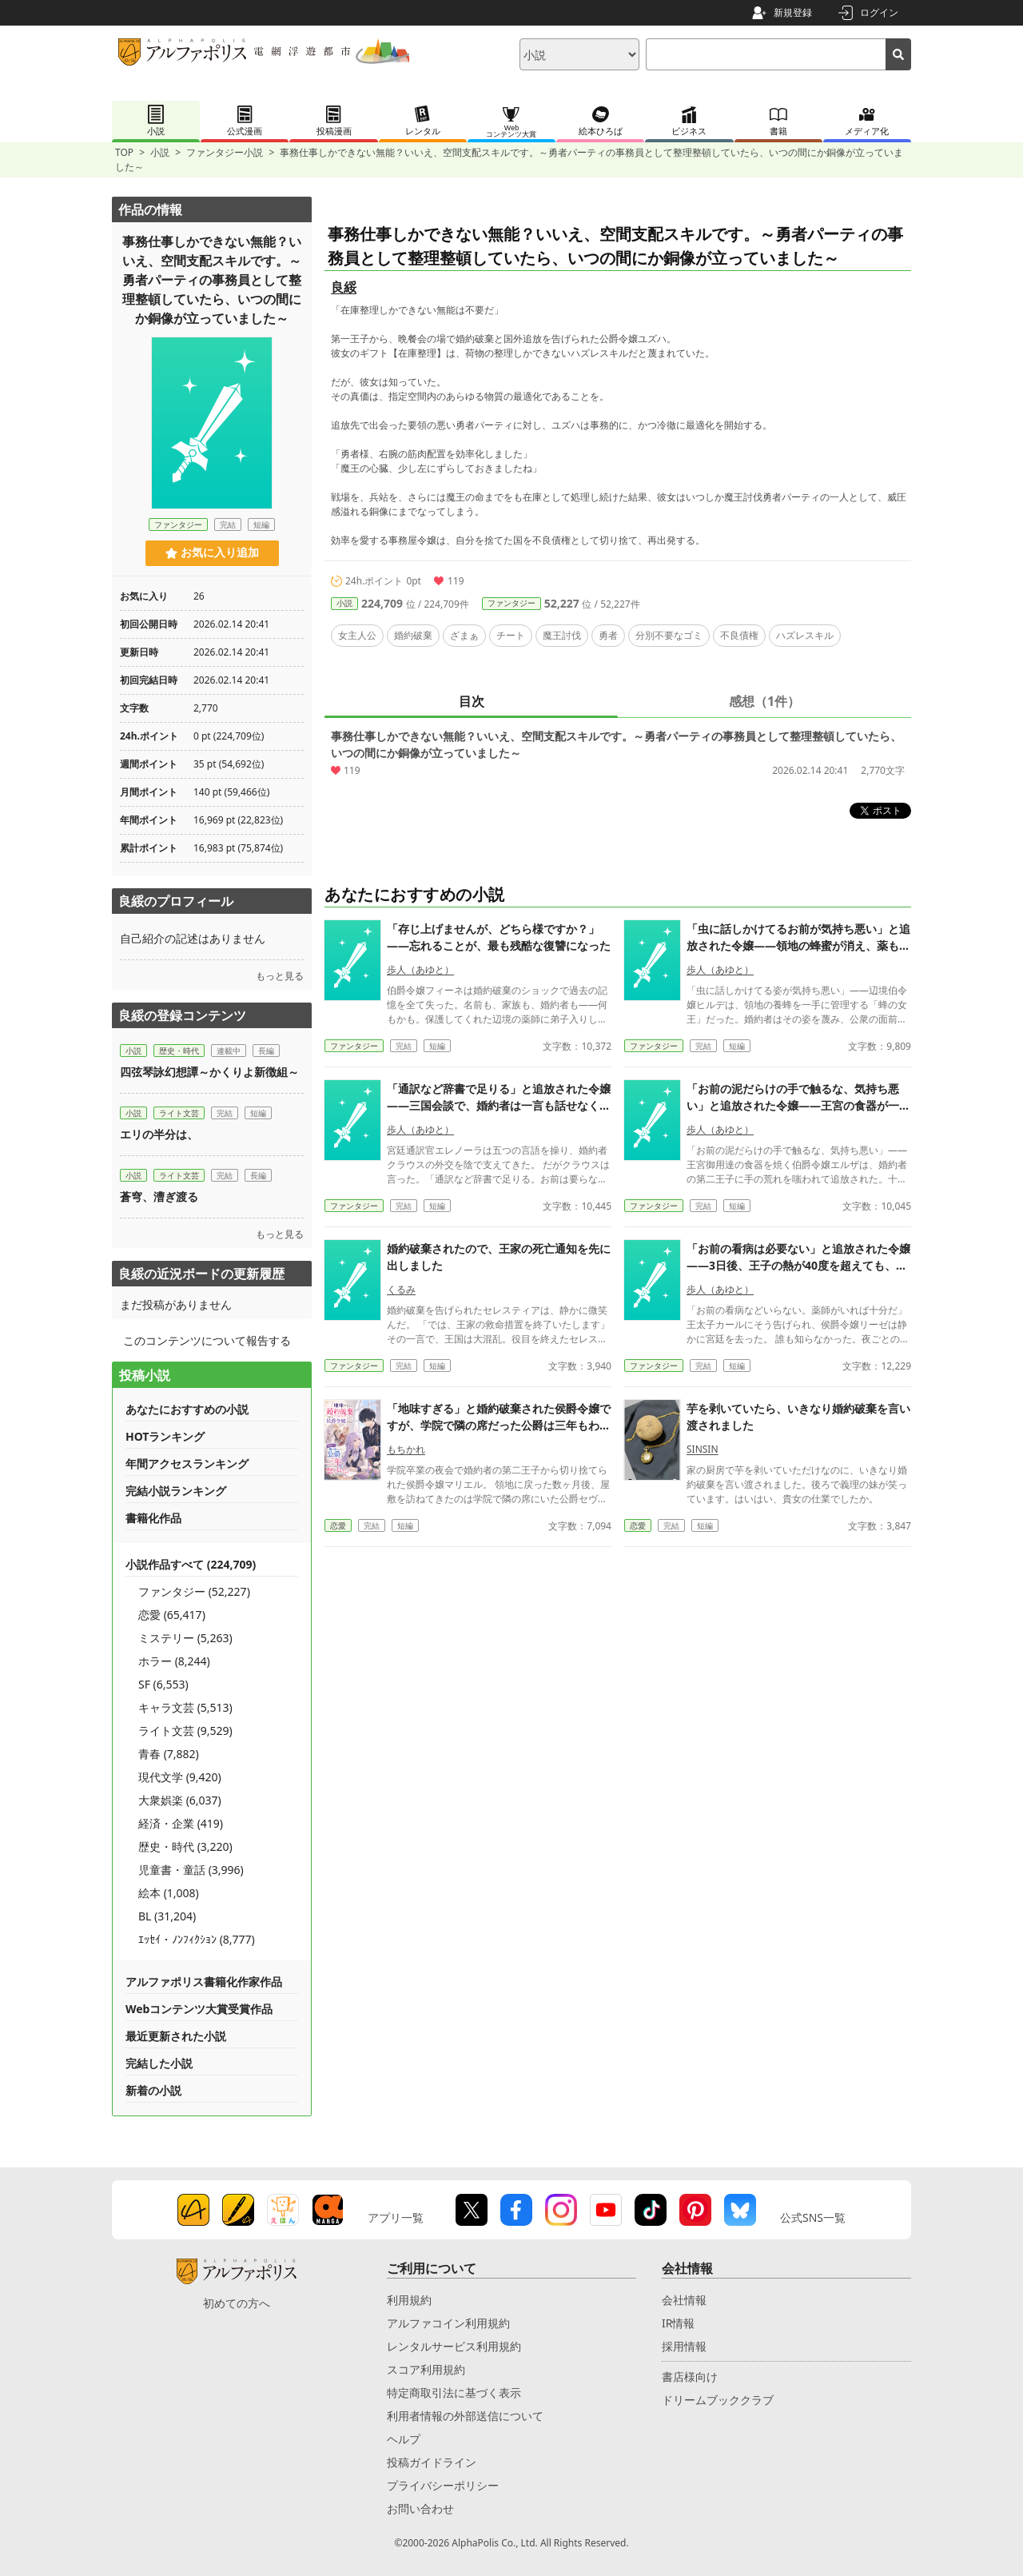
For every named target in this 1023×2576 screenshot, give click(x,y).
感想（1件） (764, 701)
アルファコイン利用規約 (448, 2323)
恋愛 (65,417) (171, 1614)
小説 (159, 152)
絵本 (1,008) (168, 1892)
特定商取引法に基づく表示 (454, 2392)
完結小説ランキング (175, 1490)
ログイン (879, 12)
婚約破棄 (413, 635)
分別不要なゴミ (669, 635)
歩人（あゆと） (420, 969)
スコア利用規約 (426, 2369)
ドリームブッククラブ (718, 2399)
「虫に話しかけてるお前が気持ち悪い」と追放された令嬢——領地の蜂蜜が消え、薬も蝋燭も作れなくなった (798, 945)
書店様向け (690, 2376)
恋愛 (338, 1525)
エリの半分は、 (159, 1134)
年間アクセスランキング (187, 1463)
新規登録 (793, 12)
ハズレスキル (805, 635)
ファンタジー (511, 602)
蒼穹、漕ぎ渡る (159, 1196)
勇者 (608, 635)
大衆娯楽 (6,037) (179, 1800)
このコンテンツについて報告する (207, 1340)
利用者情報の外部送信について (465, 2415)
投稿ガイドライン (431, 2462)
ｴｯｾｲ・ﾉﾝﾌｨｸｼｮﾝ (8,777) (196, 1939)
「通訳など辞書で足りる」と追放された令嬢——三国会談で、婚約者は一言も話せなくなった (499, 1105)
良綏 (343, 287)
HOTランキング (165, 1436)
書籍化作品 (153, 1517)
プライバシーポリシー (443, 2485)
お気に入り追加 (212, 552)
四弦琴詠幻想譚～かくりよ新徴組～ (215, 1071)
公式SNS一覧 (813, 2217)
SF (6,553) (163, 1684)
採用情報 (684, 2346)
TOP (124, 152)
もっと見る (280, 976)
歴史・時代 (179, 1050)
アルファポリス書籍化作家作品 (203, 1981)
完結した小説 (159, 2063)
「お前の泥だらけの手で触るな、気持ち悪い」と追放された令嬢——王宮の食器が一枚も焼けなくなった (798, 1105)
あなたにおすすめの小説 (187, 1409)
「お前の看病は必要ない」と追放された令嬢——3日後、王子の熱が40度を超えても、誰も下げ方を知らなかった (798, 1265)
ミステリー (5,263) (185, 1637)
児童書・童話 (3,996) (191, 1869)
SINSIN (702, 1449)
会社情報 (684, 2299)
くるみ (401, 1289)
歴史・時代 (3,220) (185, 1846)
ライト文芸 (179, 1113)
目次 (471, 701)
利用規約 (409, 2299)
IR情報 (678, 2323)
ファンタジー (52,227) (194, 1591)
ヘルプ (403, 2438)
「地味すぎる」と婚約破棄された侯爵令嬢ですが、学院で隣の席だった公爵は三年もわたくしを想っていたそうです (499, 1425)
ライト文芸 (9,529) (185, 1730)
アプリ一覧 (396, 2217)
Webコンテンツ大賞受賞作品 (199, 2008)
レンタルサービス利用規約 (454, 2346)
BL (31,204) (167, 1916)
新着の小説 (153, 2090)
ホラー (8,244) (174, 1661)
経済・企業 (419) (180, 1823)
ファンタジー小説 (224, 152)
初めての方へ (236, 2303)
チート (510, 635)
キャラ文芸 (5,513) (185, 1707)
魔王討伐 (562, 635)
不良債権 (739, 635)
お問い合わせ (420, 2508)
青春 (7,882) (168, 1753)
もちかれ (406, 1449)
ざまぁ (464, 635)
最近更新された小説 (175, 2036)
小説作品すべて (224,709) (190, 1564)
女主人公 (357, 635)
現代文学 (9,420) (179, 1776)
